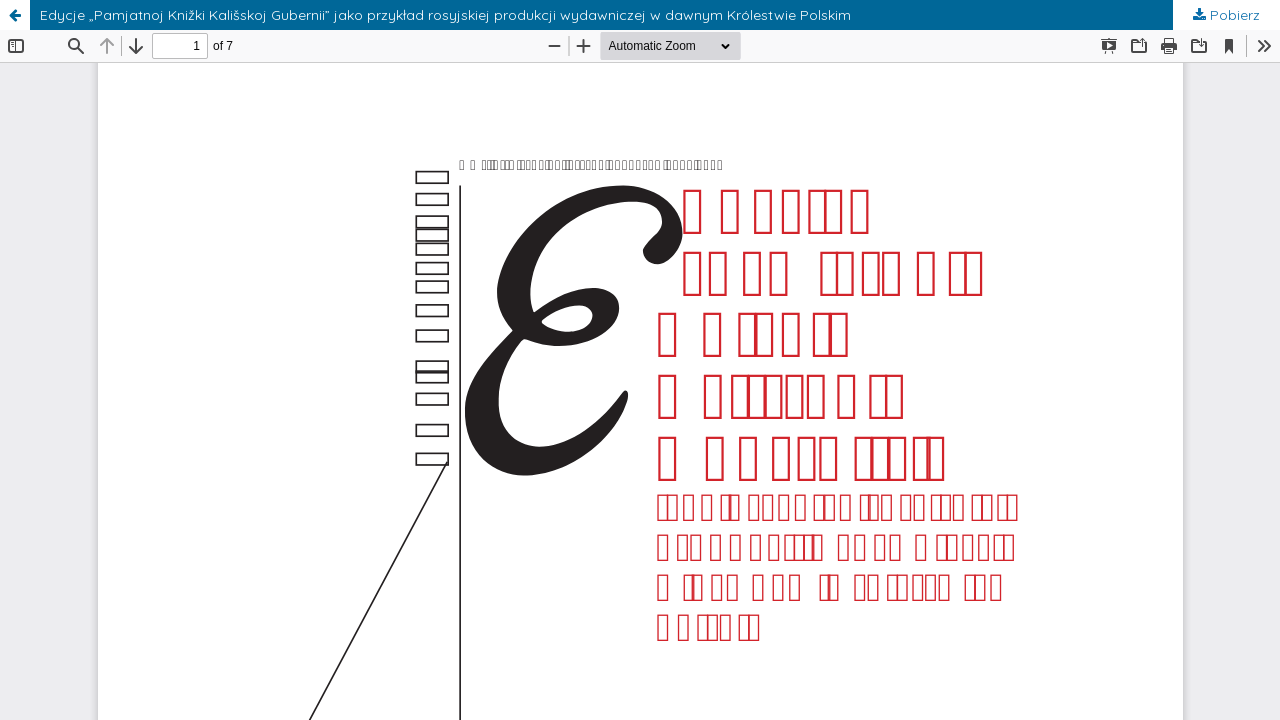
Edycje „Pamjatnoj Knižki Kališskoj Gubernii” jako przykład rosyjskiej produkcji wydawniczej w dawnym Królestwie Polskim (445, 15)
